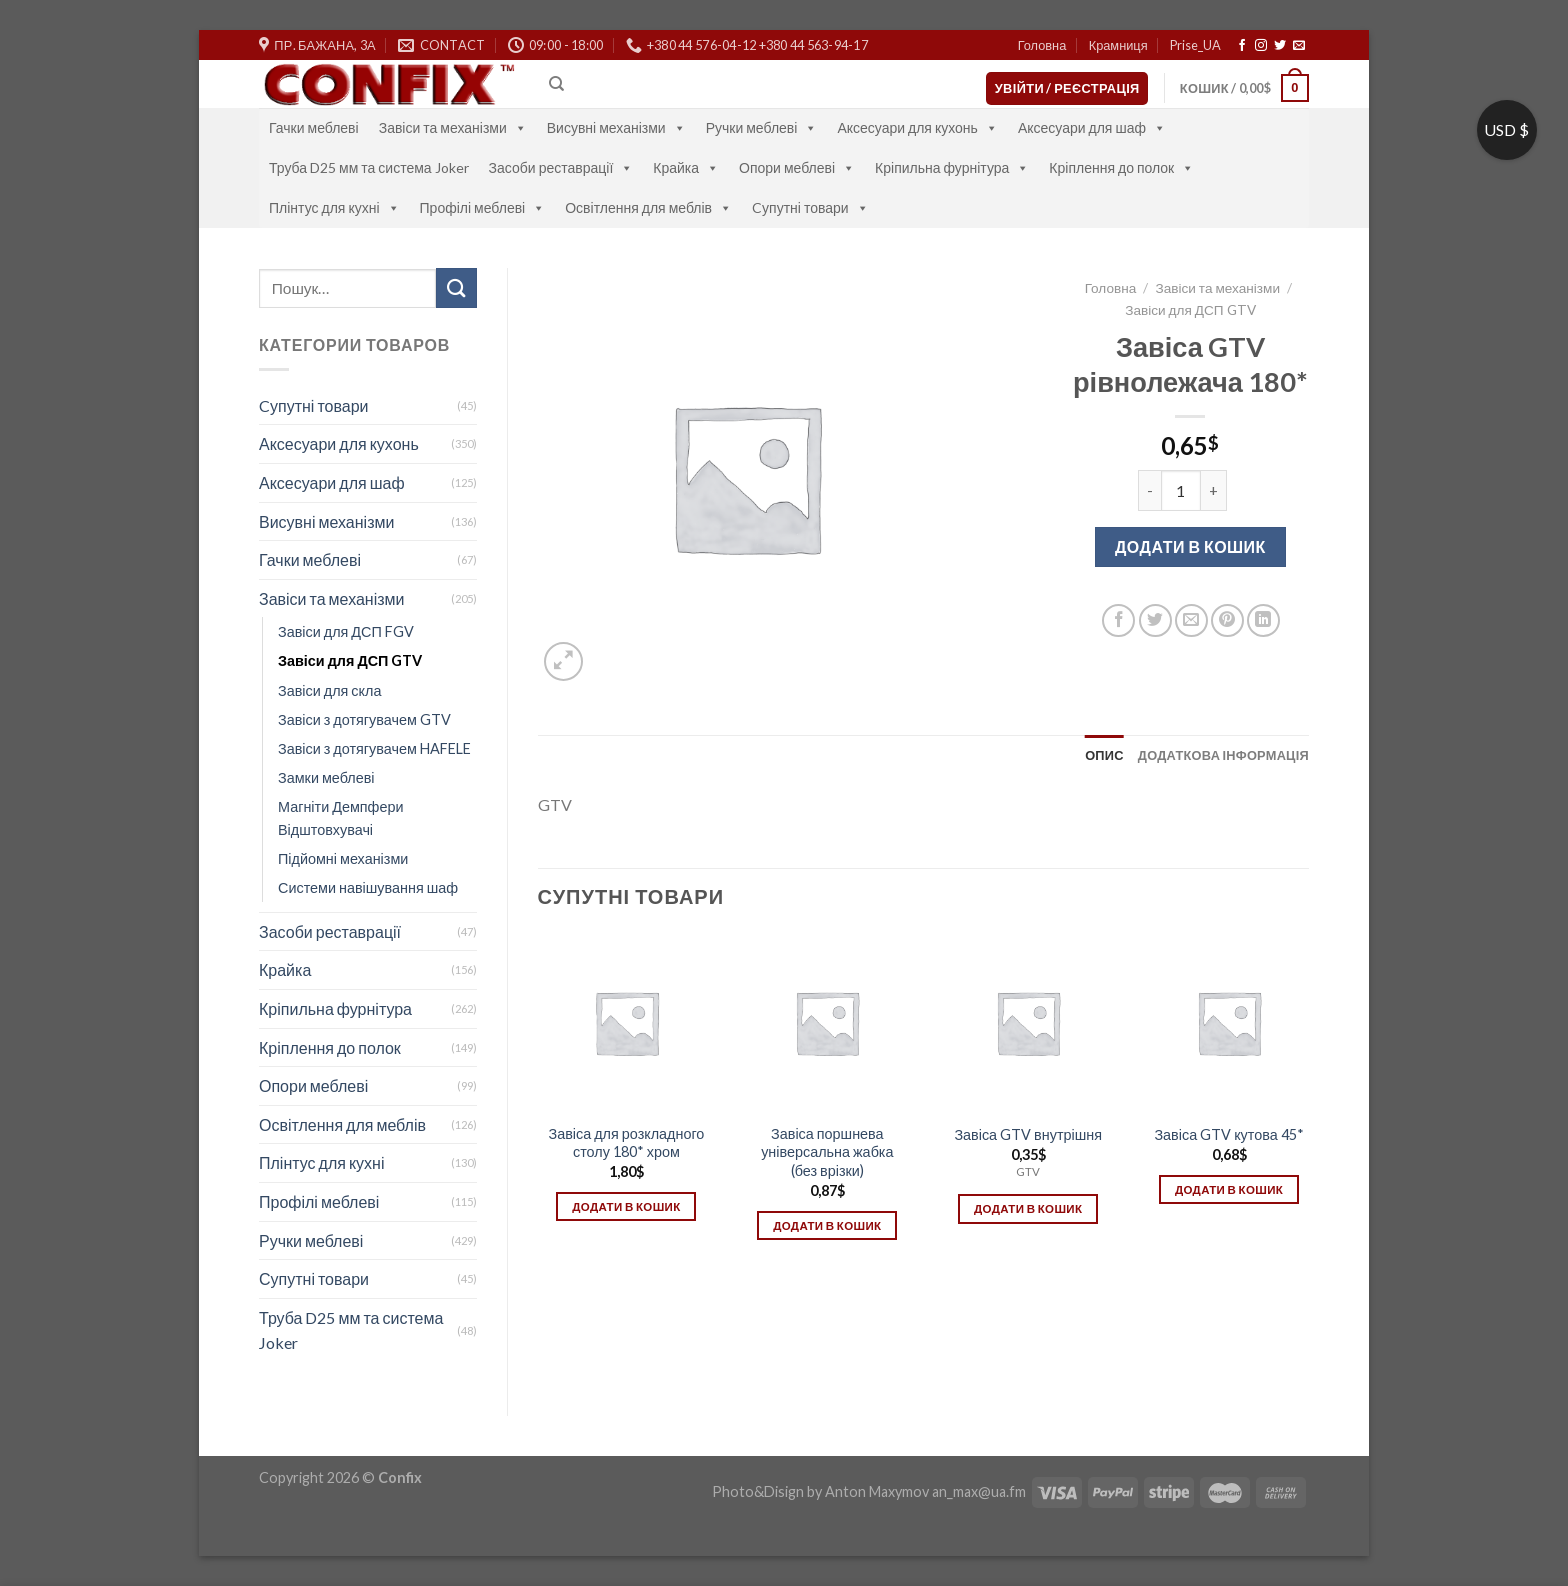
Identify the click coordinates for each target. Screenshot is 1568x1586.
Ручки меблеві (762, 127)
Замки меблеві (326, 777)
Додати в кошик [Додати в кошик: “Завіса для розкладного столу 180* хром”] (626, 1206)
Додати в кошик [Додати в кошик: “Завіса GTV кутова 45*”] (1229, 1189)
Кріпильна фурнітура (952, 167)
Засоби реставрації (561, 167)
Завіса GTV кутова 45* (1228, 1134)
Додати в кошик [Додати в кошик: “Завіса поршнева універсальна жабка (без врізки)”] (827, 1225)
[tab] (1104, 755)
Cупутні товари (810, 207)
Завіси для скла (329, 690)
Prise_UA (1195, 45)
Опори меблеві (797, 167)
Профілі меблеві (483, 207)
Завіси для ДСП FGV (346, 631)
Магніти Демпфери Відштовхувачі (341, 818)
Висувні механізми (616, 127)
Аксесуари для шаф (1092, 127)
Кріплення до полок (1121, 167)
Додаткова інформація (1223, 755)
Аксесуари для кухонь (917, 127)
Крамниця (1118, 45)
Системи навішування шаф (368, 887)
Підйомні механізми (343, 858)
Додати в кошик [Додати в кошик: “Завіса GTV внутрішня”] (1028, 1208)
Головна (1042, 45)
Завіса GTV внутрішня (1028, 1134)
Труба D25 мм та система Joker (369, 167)
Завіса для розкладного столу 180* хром (626, 1143)
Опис (1104, 755)
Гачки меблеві (314, 127)
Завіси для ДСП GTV (350, 660)
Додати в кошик (1190, 546)
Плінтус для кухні (334, 207)
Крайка (686, 167)
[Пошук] (556, 84)
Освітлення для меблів (648, 207)
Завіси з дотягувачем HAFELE (374, 748)
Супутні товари (314, 1278)
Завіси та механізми (453, 127)
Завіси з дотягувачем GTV (364, 719)
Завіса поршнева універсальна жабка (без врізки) (827, 1152)
